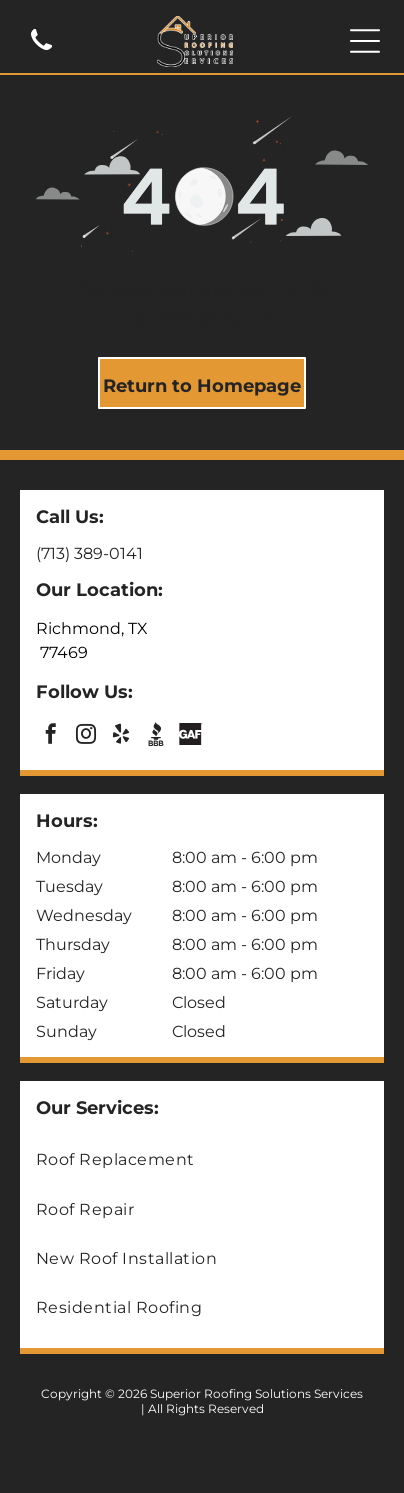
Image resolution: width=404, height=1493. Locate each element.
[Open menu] (365, 41)
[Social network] (156, 736)
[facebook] (51, 736)
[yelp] (121, 736)
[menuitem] (202, 1159)
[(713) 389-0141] (41, 51)
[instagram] (86, 736)
